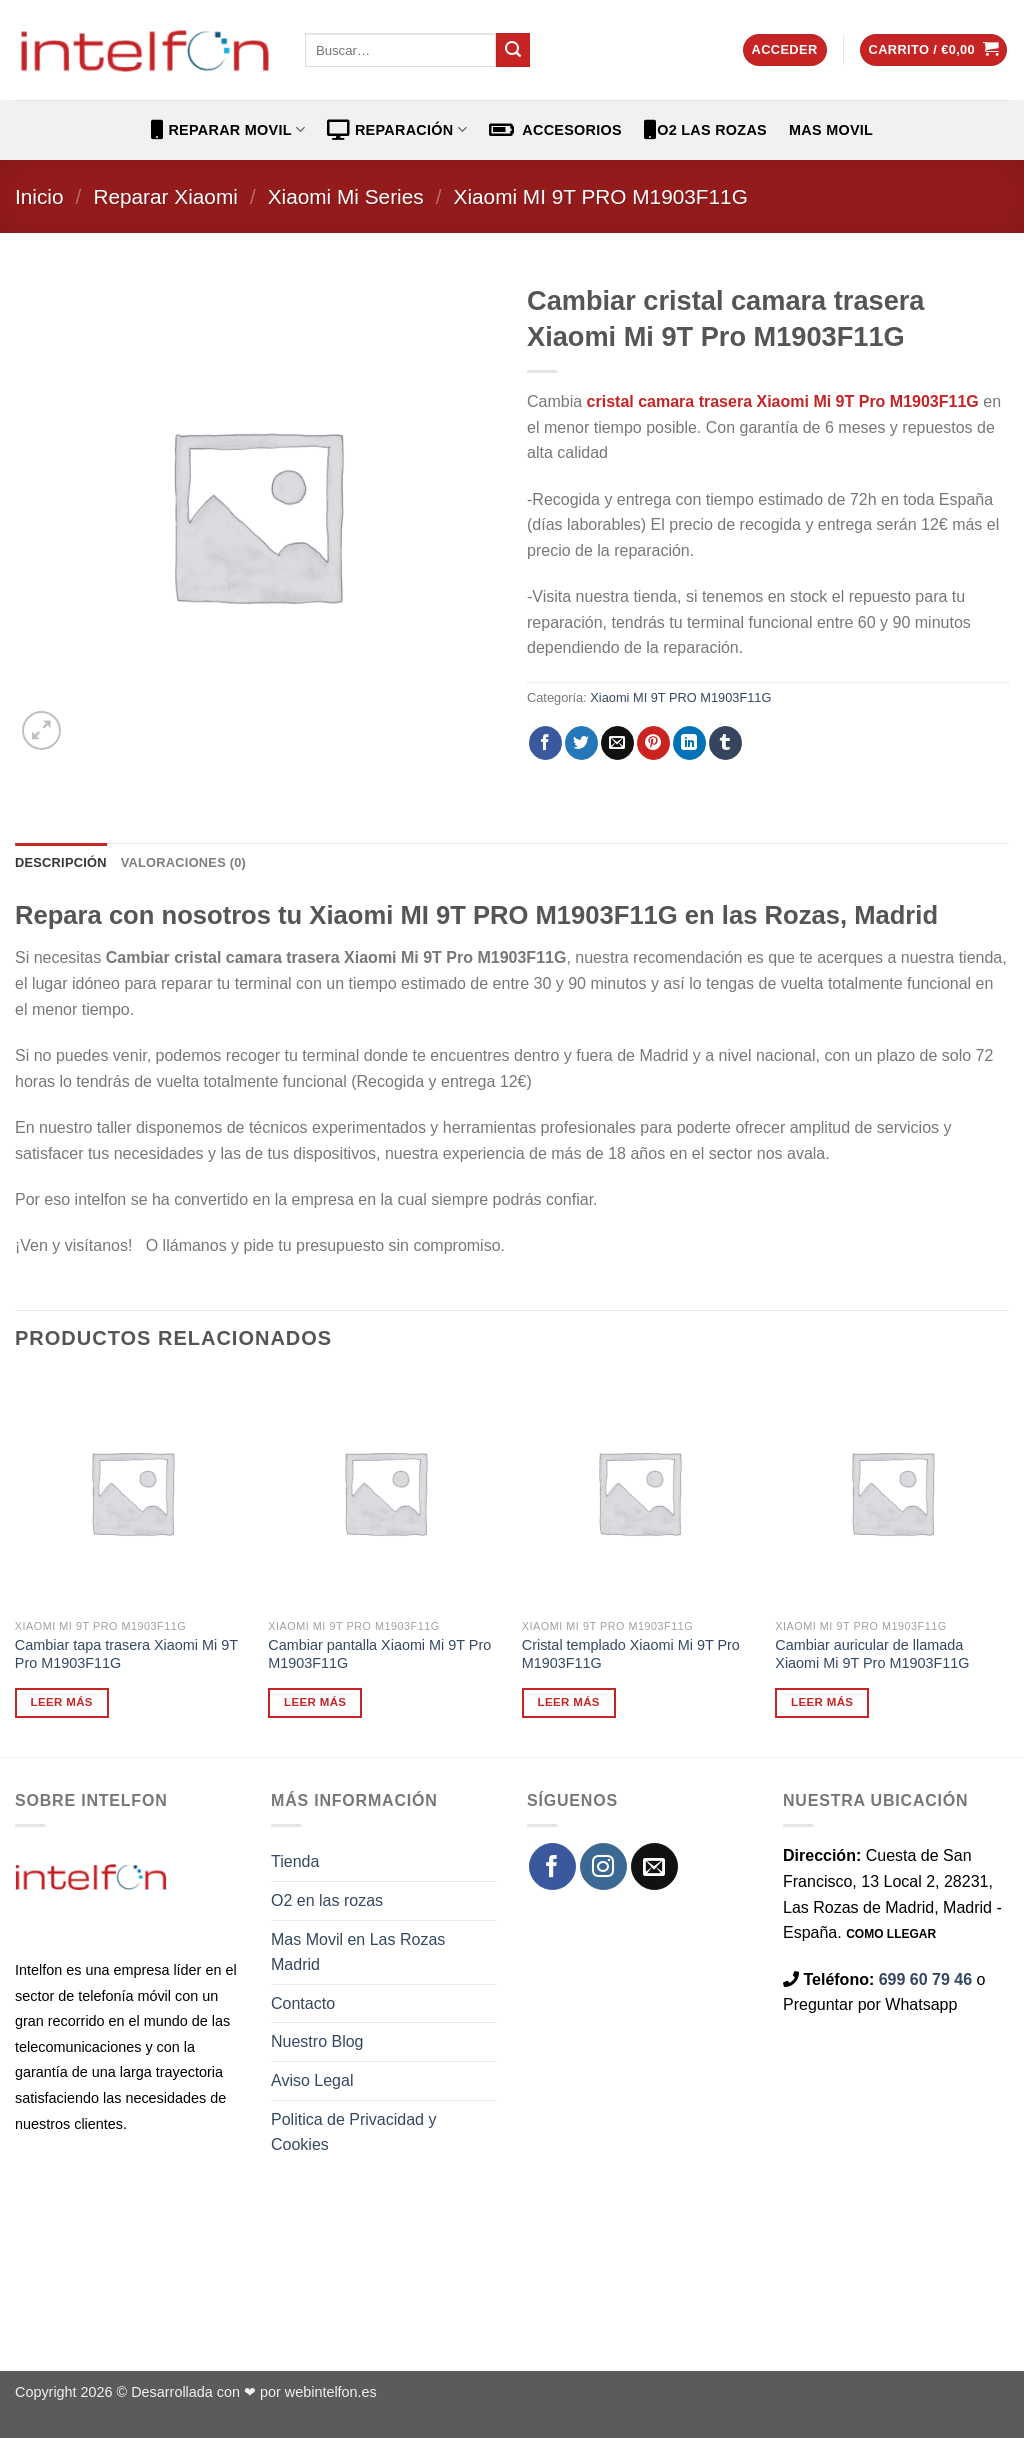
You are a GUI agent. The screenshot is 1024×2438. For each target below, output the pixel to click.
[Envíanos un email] (654, 1866)
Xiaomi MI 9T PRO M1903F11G (601, 196)
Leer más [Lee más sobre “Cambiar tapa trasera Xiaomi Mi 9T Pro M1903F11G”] (62, 1702)
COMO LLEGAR (891, 1934)
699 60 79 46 (925, 1979)
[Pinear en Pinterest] (653, 743)
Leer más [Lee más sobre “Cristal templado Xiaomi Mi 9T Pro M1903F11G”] (569, 1702)
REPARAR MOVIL (228, 130)
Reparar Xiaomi (165, 196)
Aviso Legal (312, 2080)
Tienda (295, 1861)
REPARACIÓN (397, 130)
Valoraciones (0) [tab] (183, 862)
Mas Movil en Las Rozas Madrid (358, 1952)
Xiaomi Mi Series (346, 196)
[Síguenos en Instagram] (603, 1866)
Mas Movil (831, 130)
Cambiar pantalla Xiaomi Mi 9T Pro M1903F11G (379, 1654)
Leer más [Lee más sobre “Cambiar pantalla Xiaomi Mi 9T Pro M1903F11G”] (315, 1702)
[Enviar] (513, 50)
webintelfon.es (331, 2392)
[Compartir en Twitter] (581, 743)
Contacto (303, 2003)
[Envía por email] (617, 743)
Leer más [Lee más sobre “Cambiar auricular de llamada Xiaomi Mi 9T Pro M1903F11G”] (822, 1702)
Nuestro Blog (317, 2041)
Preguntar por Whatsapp (870, 2004)
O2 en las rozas (327, 1900)
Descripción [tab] (61, 862)
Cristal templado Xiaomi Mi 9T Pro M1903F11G (631, 1654)
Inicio (39, 196)
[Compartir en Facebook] (545, 743)
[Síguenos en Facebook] (552, 1866)
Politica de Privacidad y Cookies (353, 2132)
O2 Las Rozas (705, 130)
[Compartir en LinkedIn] (689, 743)
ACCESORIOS (555, 130)
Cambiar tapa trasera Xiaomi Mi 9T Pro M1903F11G (126, 1654)
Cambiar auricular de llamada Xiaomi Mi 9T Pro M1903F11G (872, 1654)
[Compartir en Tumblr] (725, 743)
